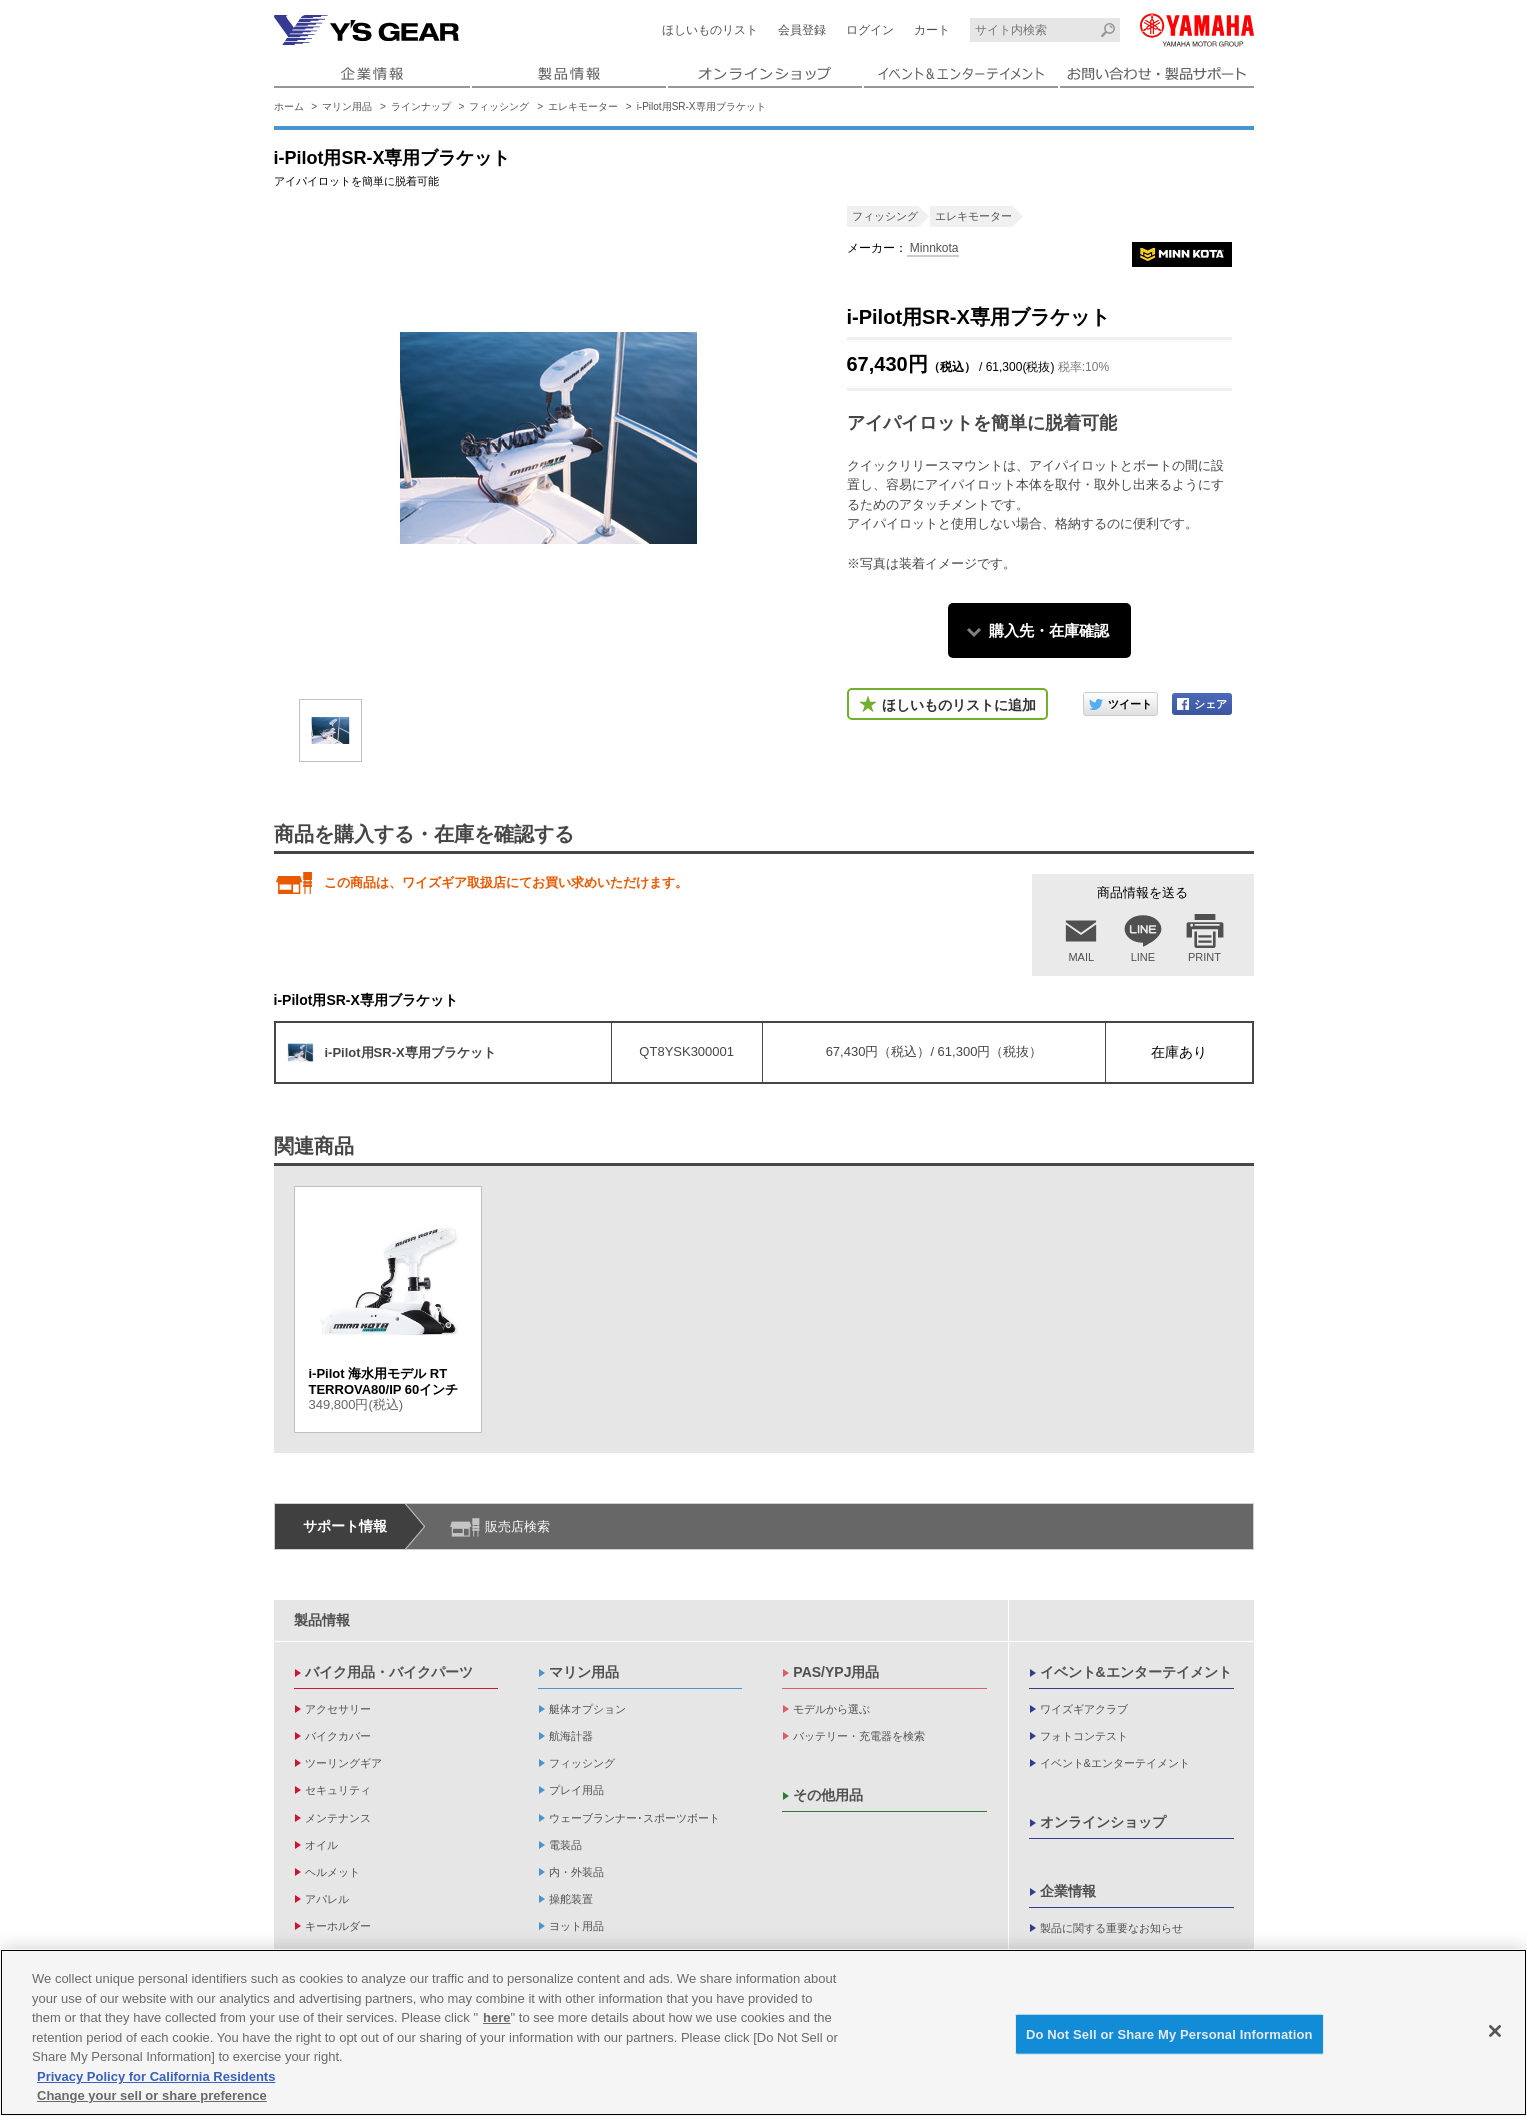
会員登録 (802, 30)
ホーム (289, 106)
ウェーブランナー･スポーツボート (634, 1818)
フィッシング (499, 106)
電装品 (565, 1845)
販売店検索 (517, 1526)
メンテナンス (338, 1818)
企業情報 (1068, 1891)
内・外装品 (576, 1872)
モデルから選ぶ (831, 1709)
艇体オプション (587, 1709)
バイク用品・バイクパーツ (389, 1672)
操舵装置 (571, 1899)
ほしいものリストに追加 (959, 705)
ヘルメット (332, 1872)
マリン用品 (347, 106)
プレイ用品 (576, 1790)
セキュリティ (338, 1790)
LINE (1143, 957)
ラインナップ (421, 106)
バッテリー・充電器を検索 (859, 1736)
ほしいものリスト (710, 30)
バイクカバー (338, 1736)
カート (932, 30)
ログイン (870, 30)
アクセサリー (338, 1709)
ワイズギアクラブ (1084, 1709)
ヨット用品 (576, 1926)
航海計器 (571, 1736)
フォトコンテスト (1084, 1736)
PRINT (1204, 957)
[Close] (1495, 2031)
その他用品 (828, 1795)
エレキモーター (583, 106)
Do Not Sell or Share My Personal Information (1169, 2033)
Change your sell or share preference (152, 2095)
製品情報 (322, 1620)
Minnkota (933, 248)
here (496, 2017)
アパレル (327, 1899)
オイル (321, 1845)
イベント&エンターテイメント (1136, 1672)
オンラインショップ (1103, 1822)
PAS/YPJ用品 (836, 1672)
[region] (763, 2032)
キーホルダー (338, 1926)
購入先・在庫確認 (1049, 630)
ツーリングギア (343, 1763)
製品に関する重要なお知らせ (1111, 1928)
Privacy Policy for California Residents (156, 2076)
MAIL (1081, 957)
